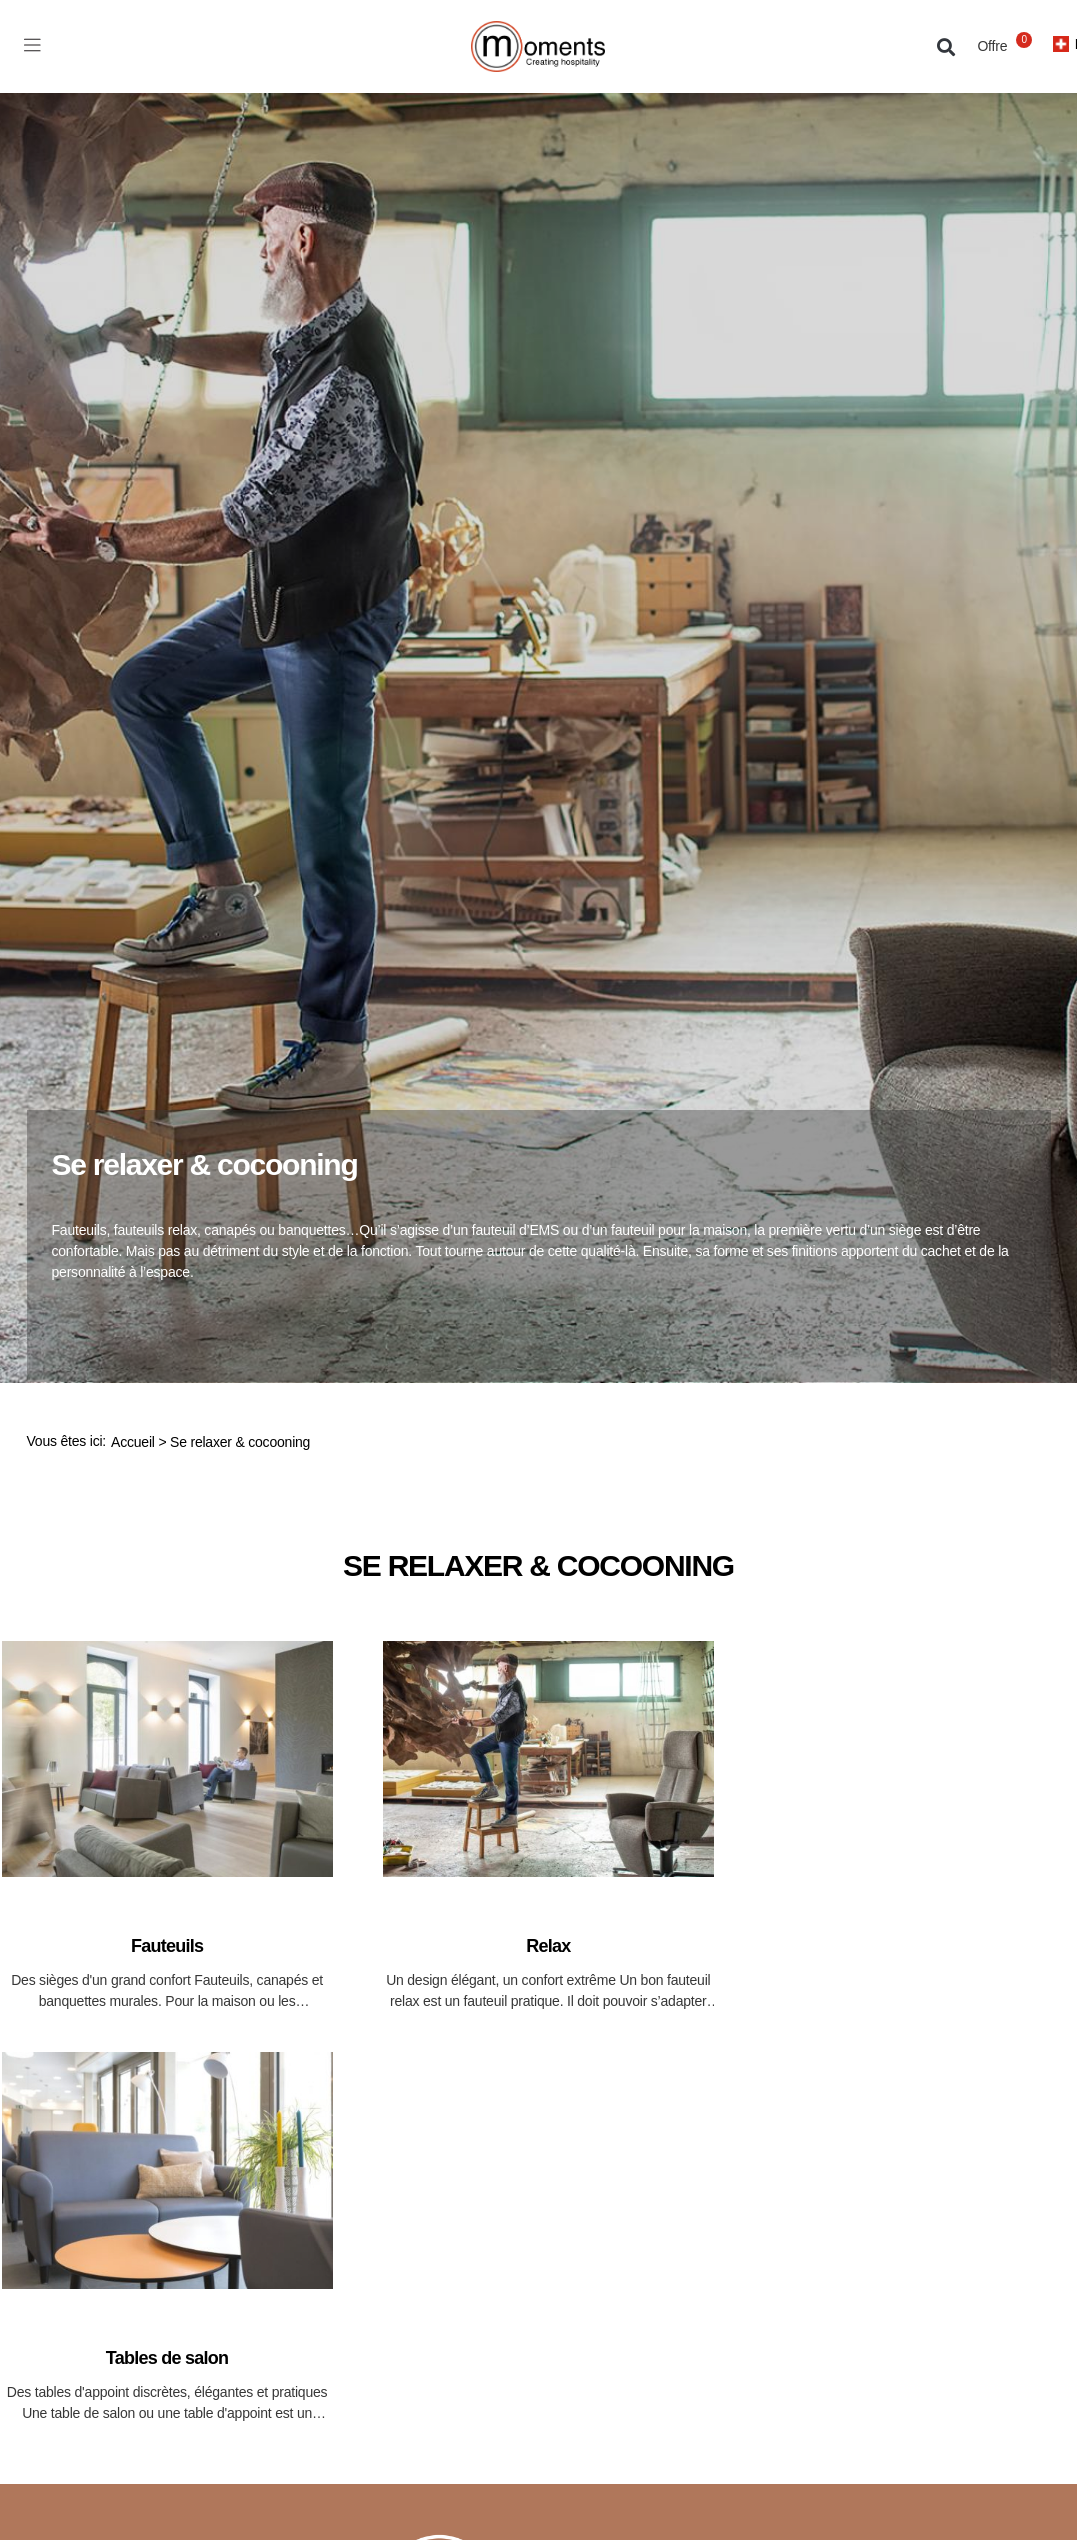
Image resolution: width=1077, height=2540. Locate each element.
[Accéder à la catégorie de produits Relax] (548, 1826)
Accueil (133, 1442)
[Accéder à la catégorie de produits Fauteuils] (167, 1826)
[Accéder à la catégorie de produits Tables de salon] (167, 2237)
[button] (946, 46)
